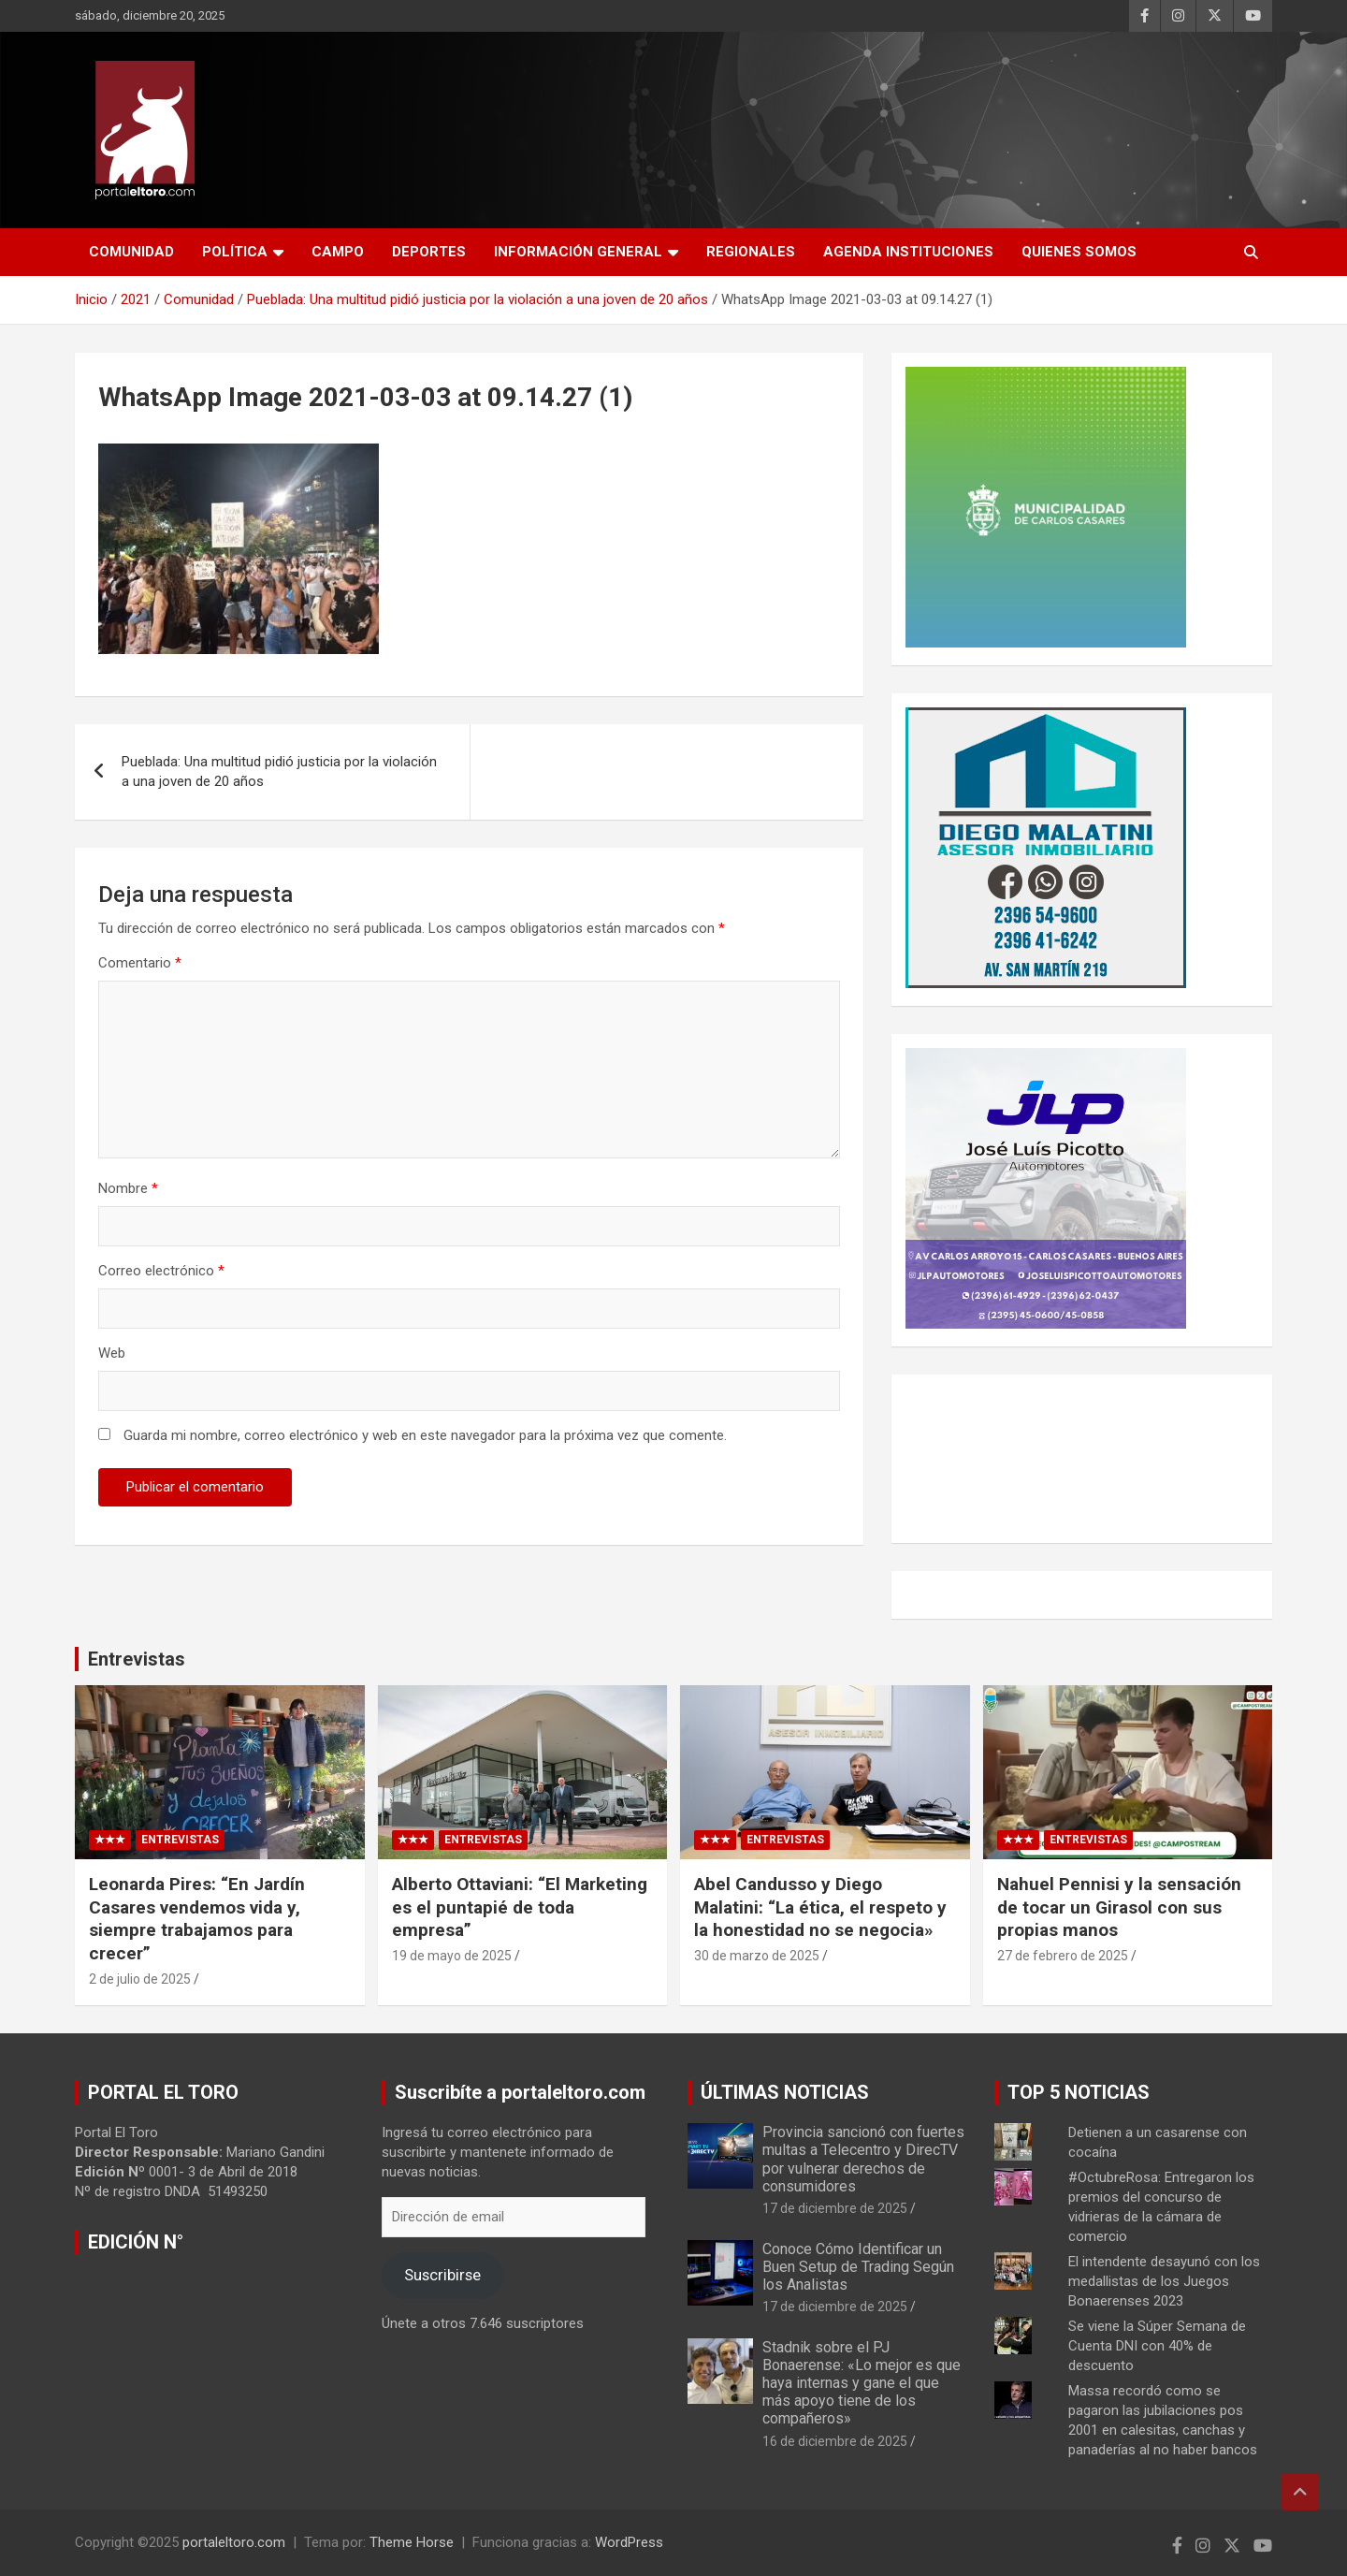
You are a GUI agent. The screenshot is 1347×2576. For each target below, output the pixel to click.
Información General (578, 251)
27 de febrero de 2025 (1062, 1955)
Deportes (429, 251)
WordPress (629, 2542)
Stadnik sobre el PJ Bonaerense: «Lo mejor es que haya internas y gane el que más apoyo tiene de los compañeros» (861, 2383)
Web (111, 1353)
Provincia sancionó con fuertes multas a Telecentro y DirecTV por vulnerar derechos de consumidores (863, 2159)
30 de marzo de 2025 (756, 1955)
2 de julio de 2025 (140, 1979)
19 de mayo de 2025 (452, 1955)
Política (235, 251)
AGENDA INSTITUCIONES (908, 251)
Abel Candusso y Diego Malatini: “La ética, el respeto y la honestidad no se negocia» (820, 1907)
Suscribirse (442, 2274)
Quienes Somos (1079, 251)
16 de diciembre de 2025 (834, 2441)
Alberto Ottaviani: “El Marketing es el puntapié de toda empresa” (519, 1907)
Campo (337, 251)
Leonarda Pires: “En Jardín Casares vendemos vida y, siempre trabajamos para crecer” (197, 1918)
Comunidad (131, 251)
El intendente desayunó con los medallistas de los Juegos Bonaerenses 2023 (1164, 2281)
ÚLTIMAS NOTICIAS (785, 2092)
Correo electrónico (161, 1270)
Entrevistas (136, 1659)
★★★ (109, 1839)
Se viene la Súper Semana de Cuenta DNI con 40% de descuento (1157, 2346)
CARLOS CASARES (1081, 1459)
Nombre (128, 1188)
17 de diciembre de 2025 (834, 2208)
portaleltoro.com (233, 2542)
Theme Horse (411, 2542)
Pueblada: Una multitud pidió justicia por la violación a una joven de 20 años (279, 771)
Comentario (139, 962)
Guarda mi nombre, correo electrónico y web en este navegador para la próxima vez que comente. (425, 1435)
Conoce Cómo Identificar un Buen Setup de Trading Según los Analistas (858, 2266)
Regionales (750, 251)
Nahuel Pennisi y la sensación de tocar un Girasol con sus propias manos (1119, 1907)
